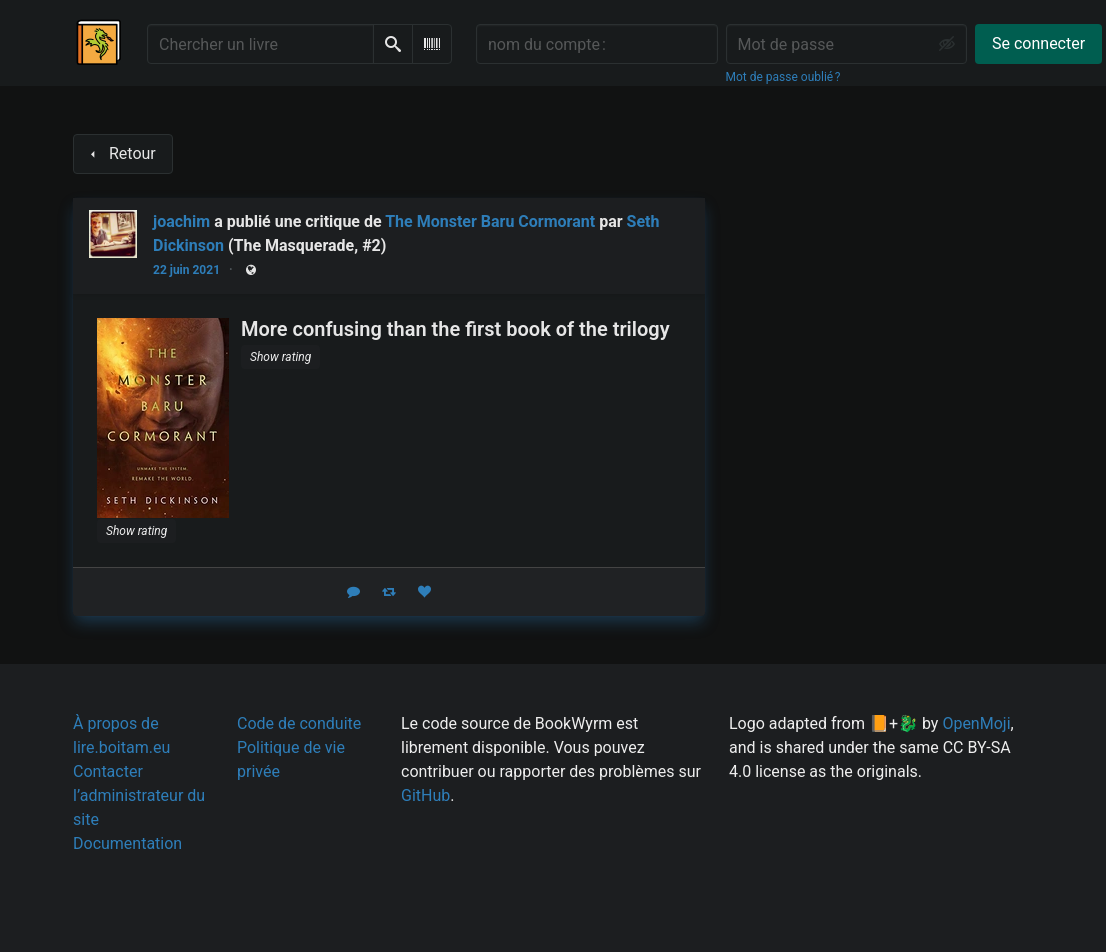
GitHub (425, 795)
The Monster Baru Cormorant (490, 221)
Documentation (127, 843)
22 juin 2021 (186, 270)
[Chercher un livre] (260, 44)
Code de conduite (299, 723)
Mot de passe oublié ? (783, 77)
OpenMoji (976, 723)
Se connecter (1038, 43)
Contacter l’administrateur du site (139, 795)
